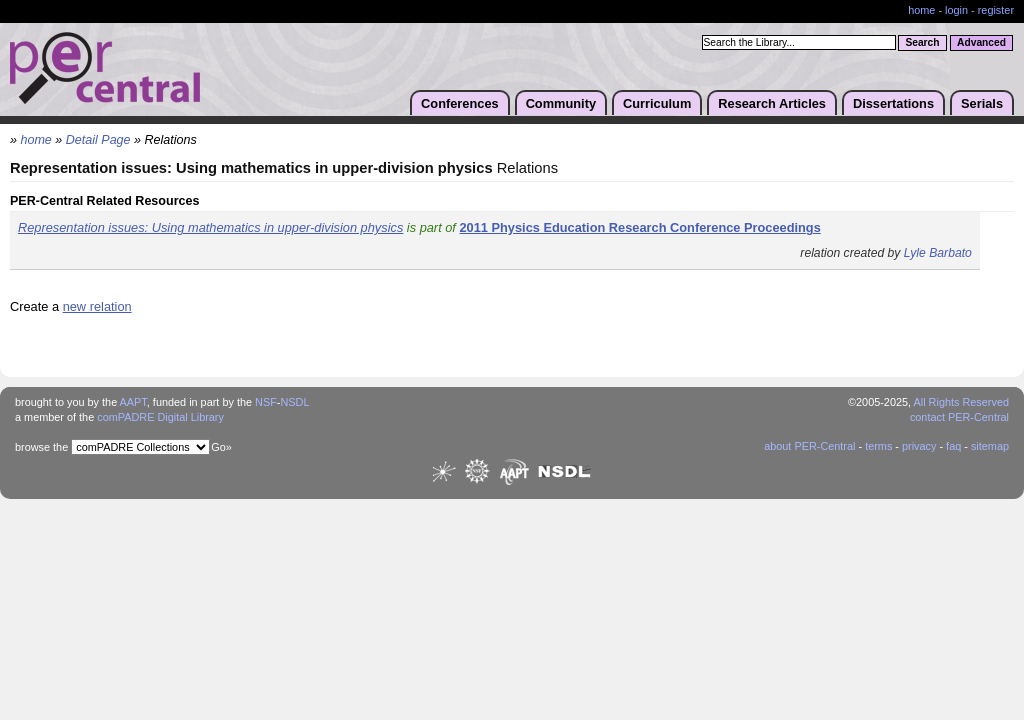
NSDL (294, 402)
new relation (97, 306)
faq (953, 446)
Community (561, 103)
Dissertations (893, 103)
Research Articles (772, 103)
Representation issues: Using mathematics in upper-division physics (210, 227)
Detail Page (98, 140)
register (996, 10)
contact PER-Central (959, 417)
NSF (266, 402)
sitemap (990, 446)
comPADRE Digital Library (160, 417)
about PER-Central (809, 446)
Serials (982, 103)
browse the (41, 447)
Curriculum (657, 103)
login (956, 10)
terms (878, 446)
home (921, 10)
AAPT (133, 402)
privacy (919, 446)
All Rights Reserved (962, 402)
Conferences (460, 103)
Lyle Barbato (938, 253)
